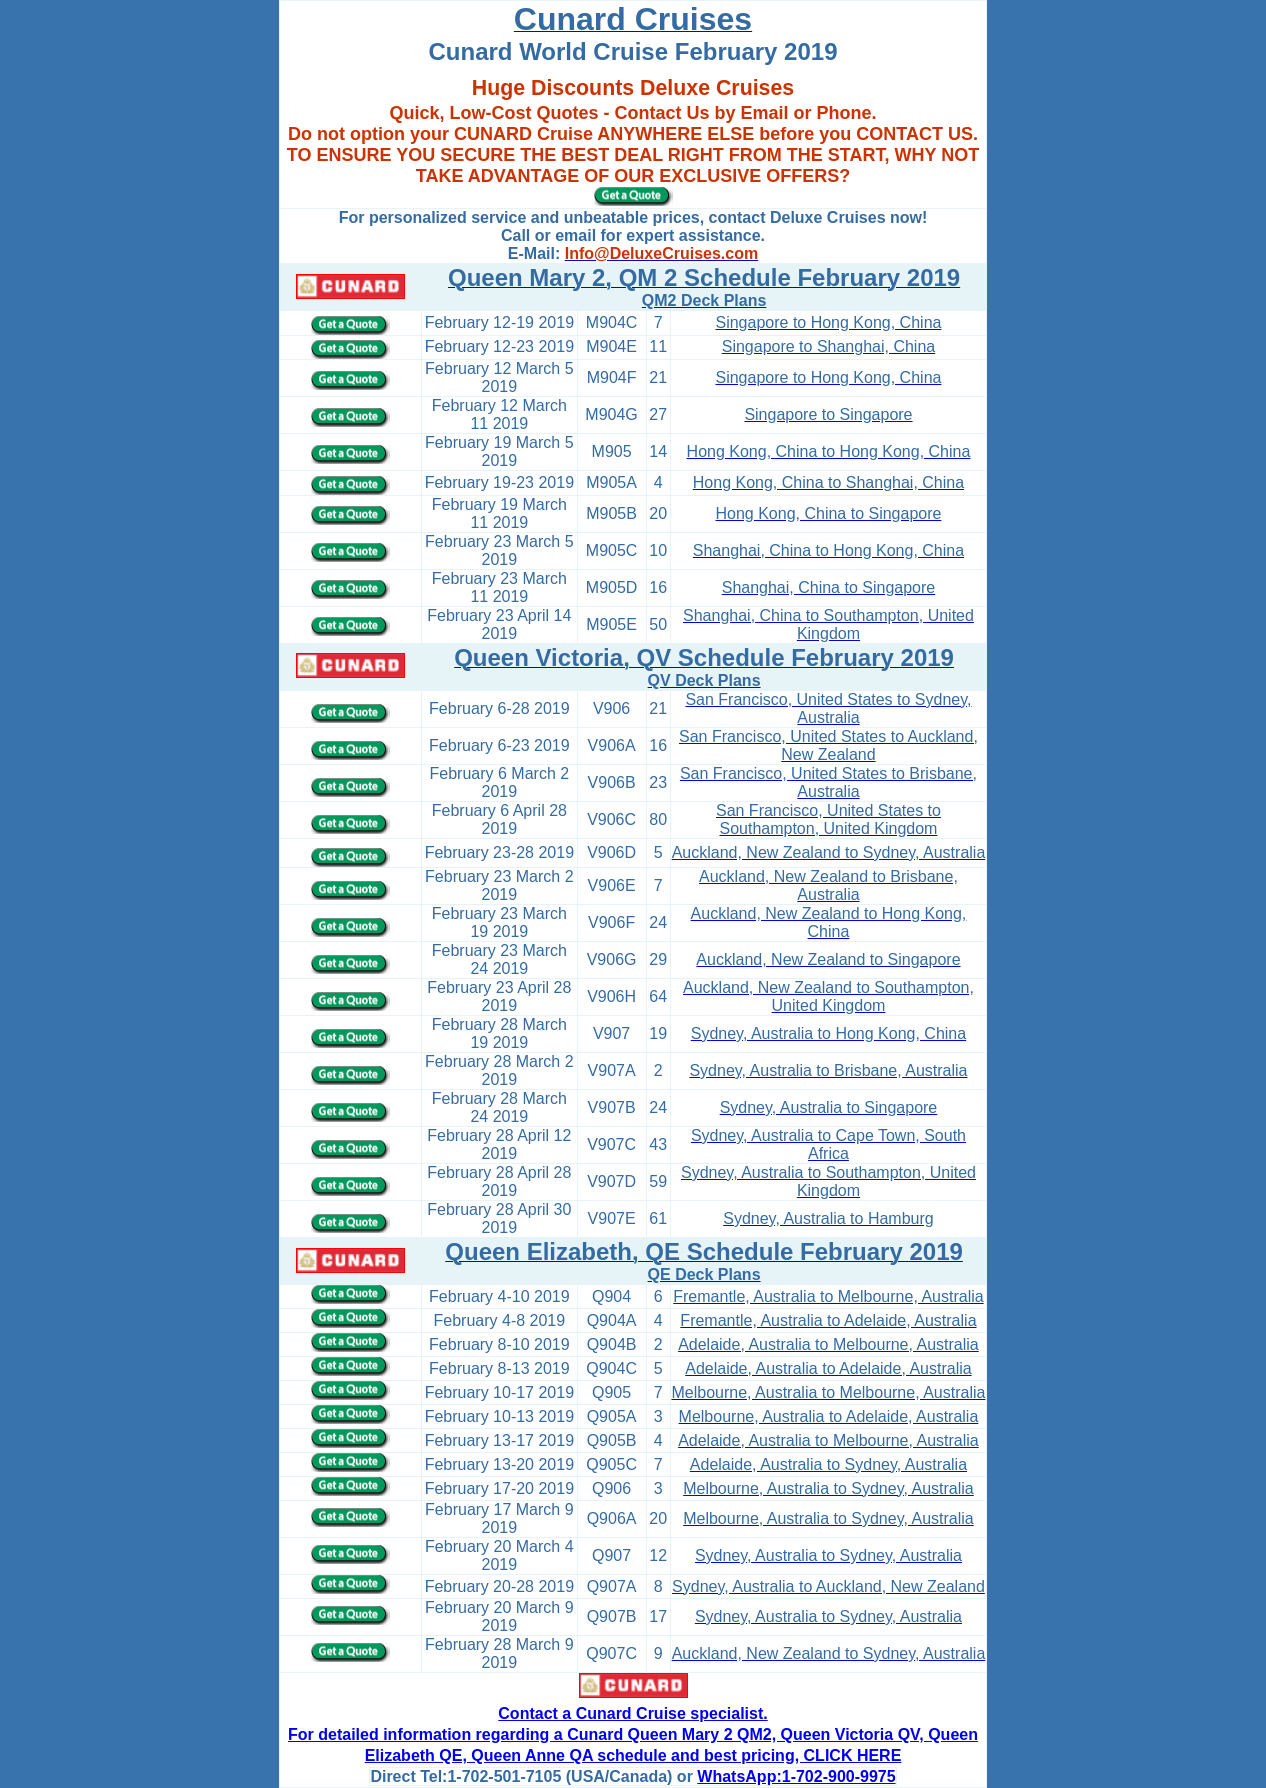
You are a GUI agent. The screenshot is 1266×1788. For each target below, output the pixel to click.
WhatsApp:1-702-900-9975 (796, 1776)
